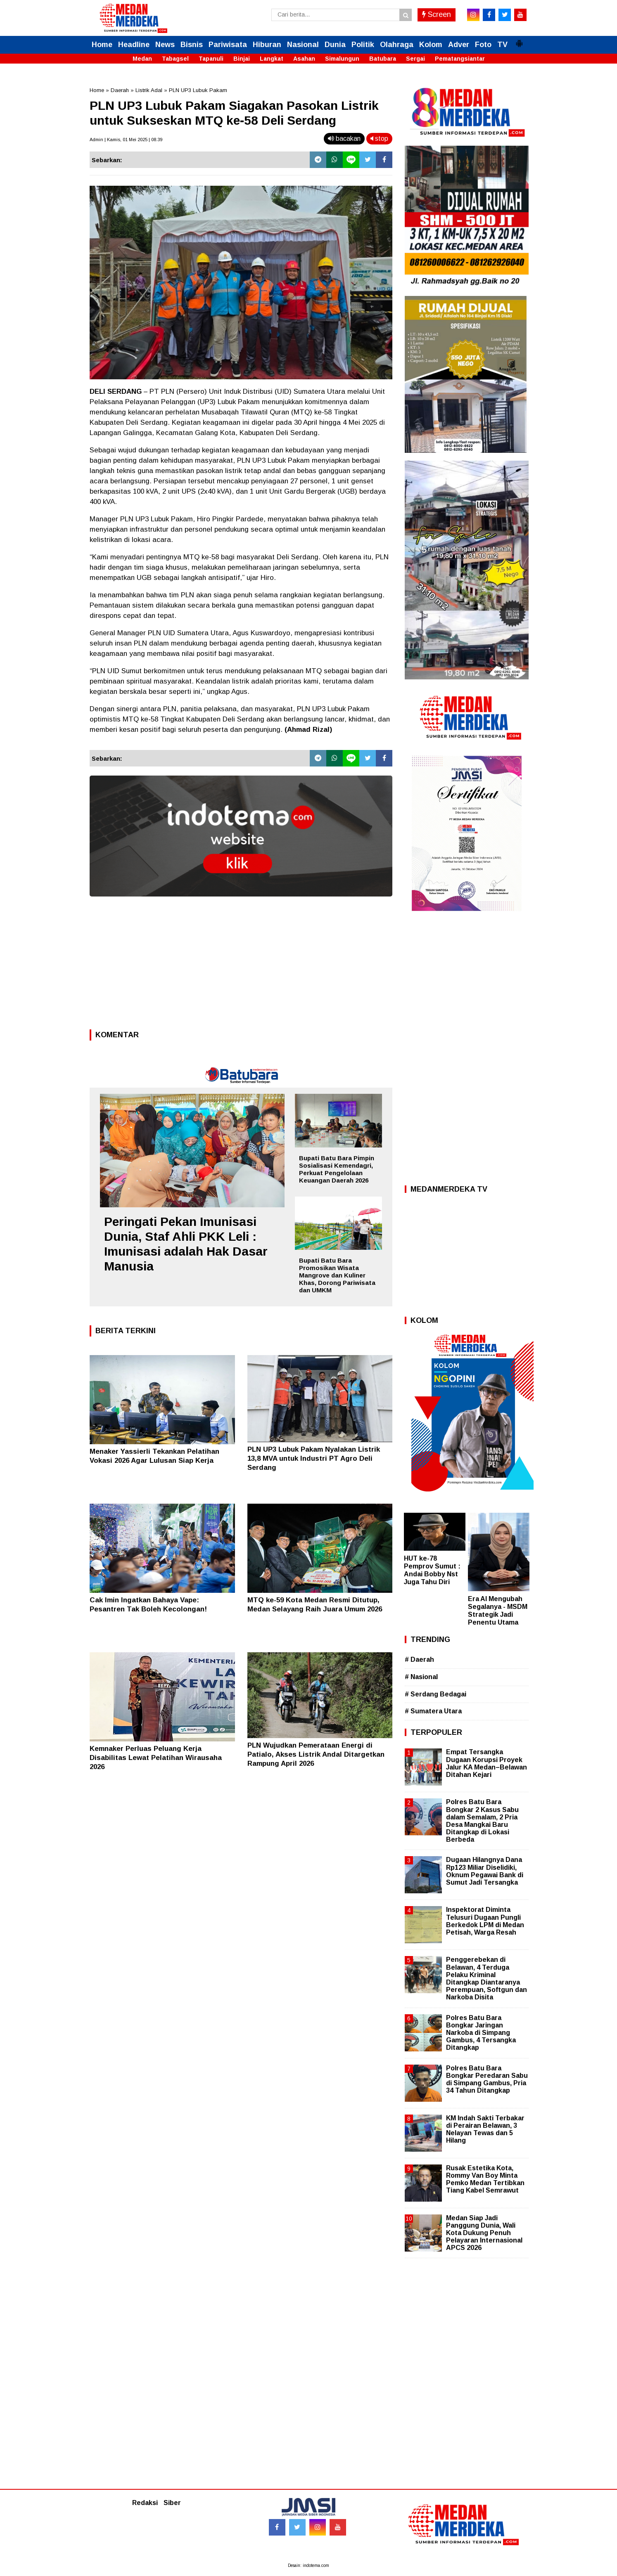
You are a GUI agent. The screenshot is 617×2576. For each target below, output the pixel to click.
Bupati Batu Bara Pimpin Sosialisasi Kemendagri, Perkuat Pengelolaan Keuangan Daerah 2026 (336, 1169)
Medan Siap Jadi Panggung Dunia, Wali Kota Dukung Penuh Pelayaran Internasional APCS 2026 (484, 2233)
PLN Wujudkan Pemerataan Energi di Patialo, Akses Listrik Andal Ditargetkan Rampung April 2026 (315, 1754)
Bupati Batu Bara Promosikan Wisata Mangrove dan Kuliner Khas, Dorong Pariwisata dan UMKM (337, 1275)
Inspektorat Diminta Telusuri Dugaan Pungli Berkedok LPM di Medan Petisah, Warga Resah (485, 1921)
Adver (458, 44)
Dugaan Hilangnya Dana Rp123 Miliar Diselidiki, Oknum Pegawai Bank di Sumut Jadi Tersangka (484, 1871)
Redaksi (145, 2502)
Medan (142, 58)
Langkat (271, 58)
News (165, 44)
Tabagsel (175, 58)
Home (102, 44)
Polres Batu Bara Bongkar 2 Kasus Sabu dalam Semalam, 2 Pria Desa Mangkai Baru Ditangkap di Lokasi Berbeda (482, 1820)
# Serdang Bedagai (435, 1694)
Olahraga (396, 44)
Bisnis (191, 44)
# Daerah (419, 1659)
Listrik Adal (148, 90)
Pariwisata (228, 44)
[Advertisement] (241, 965)
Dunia (335, 44)
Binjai (241, 58)
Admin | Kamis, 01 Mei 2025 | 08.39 (126, 139)
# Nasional (421, 1676)
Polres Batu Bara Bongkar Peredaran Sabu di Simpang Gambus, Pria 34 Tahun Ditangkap (487, 2079)
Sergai (415, 58)
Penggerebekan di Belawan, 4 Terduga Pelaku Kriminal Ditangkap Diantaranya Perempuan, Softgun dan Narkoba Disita (486, 1978)
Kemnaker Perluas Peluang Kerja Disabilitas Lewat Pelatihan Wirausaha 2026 (156, 1758)
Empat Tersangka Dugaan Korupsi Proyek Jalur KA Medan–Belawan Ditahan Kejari (486, 1763)
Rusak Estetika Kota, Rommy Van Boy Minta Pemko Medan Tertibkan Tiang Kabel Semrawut (485, 2179)
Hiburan (267, 44)
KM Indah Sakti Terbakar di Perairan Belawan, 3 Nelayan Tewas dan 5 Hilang (485, 2129)
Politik (362, 44)
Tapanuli (211, 58)
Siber (172, 2502)
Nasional (303, 44)
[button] (519, 40)
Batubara (382, 58)
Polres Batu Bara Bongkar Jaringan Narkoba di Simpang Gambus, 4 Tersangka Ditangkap (481, 2032)
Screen (436, 14)
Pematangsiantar (460, 58)
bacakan (344, 138)
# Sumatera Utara (433, 1711)
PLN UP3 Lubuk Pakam (198, 90)
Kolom (430, 44)
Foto (483, 44)
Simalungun (342, 58)
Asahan (304, 58)
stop (379, 138)
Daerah (120, 90)
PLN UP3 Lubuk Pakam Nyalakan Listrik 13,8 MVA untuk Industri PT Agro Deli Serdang (313, 1458)
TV (502, 44)
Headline (134, 44)
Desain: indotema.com (308, 2565)
